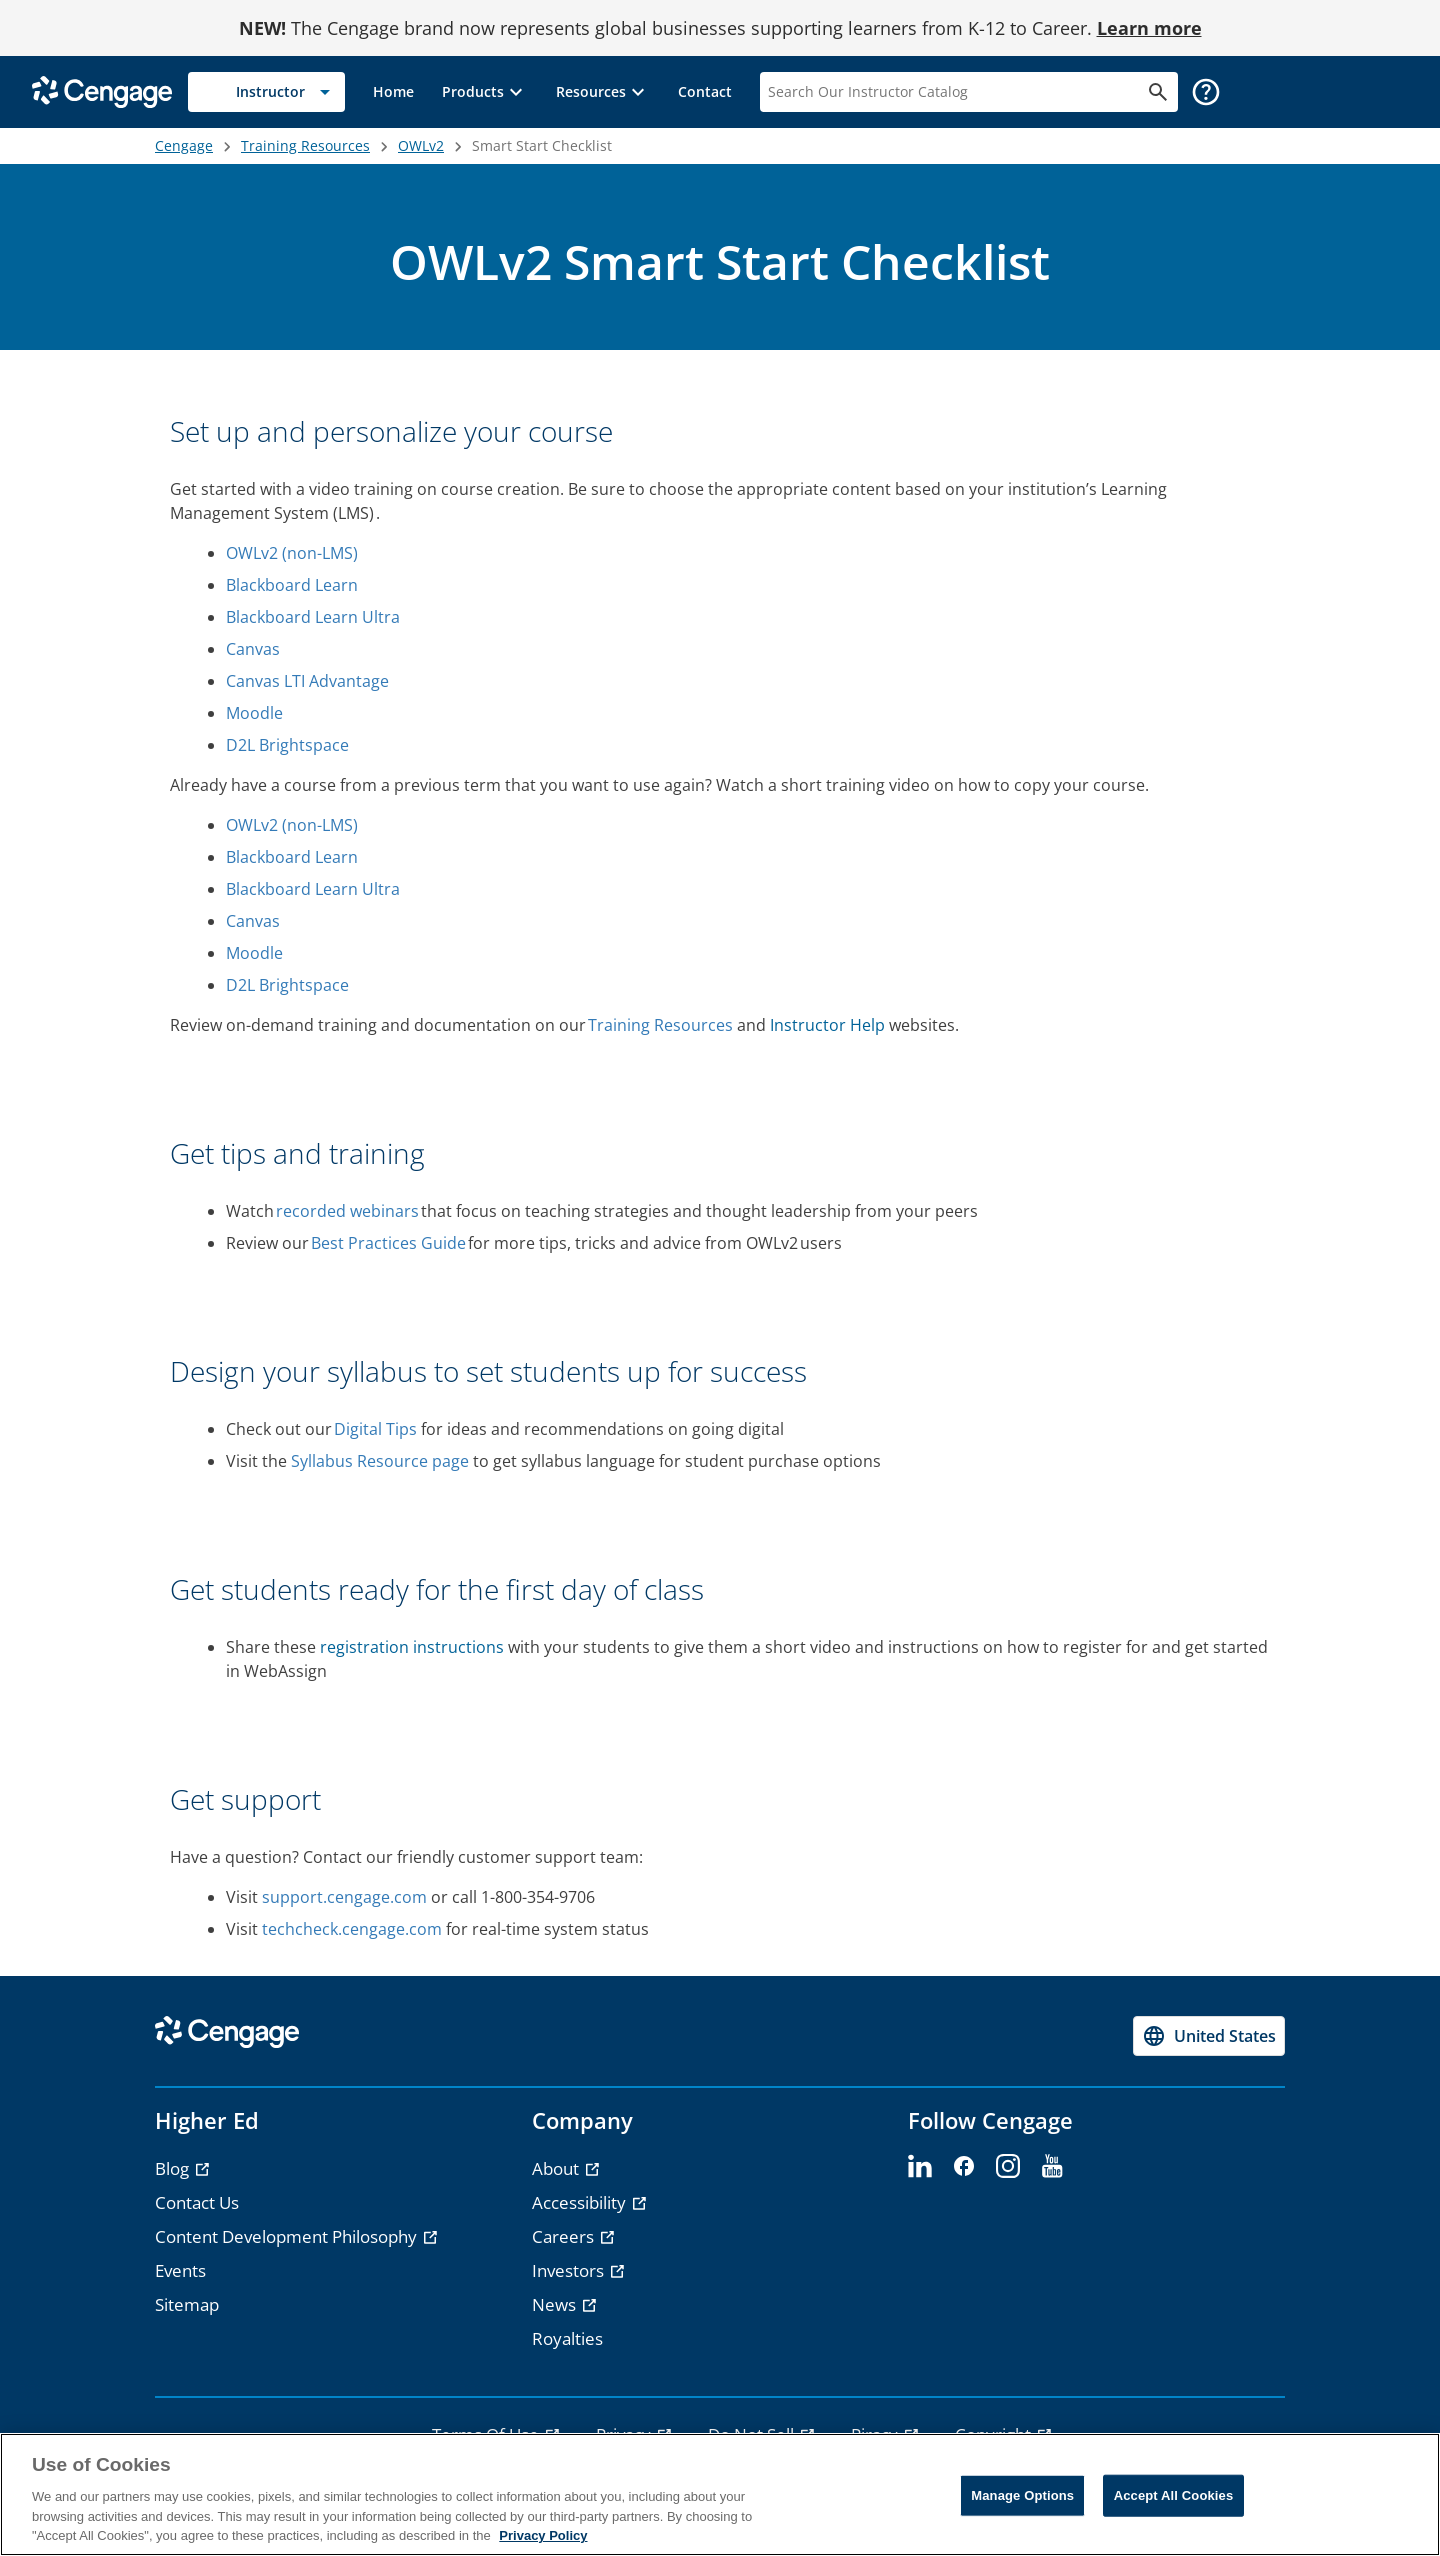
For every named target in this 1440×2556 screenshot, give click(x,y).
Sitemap (187, 2304)
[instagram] (1008, 2167)
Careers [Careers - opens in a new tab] (565, 2236)
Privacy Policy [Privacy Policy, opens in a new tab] (543, 2535)
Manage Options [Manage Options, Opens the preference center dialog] (1022, 2495)
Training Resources (305, 145)
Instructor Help (827, 1025)
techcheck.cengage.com (352, 1929)
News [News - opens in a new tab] (556, 2304)
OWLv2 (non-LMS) (293, 553)
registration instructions (412, 1647)
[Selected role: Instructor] (266, 92)
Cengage (184, 145)
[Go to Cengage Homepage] (102, 90)
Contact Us (197, 2202)
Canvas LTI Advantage (308, 681)
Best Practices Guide (388, 1243)
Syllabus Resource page (380, 1461)
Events (180, 2270)
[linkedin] (920, 2167)
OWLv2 (421, 145)
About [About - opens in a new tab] (557, 2168)
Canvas (254, 649)
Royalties (567, 2338)
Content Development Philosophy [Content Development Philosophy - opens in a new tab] (288, 2236)
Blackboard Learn (293, 585)
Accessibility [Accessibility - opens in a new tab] (581, 2202)
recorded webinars (347, 1211)
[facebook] (964, 2167)
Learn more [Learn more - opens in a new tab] (1149, 28)
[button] (485, 92)
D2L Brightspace (288, 745)
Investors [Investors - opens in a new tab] (570, 2270)
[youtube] (1052, 2167)
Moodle (255, 713)
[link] (393, 92)
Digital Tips (375, 1429)
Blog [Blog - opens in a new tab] (174, 2168)
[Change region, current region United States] (1209, 2036)
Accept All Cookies (1174, 2495)
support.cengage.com (344, 1897)
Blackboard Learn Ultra (314, 617)
